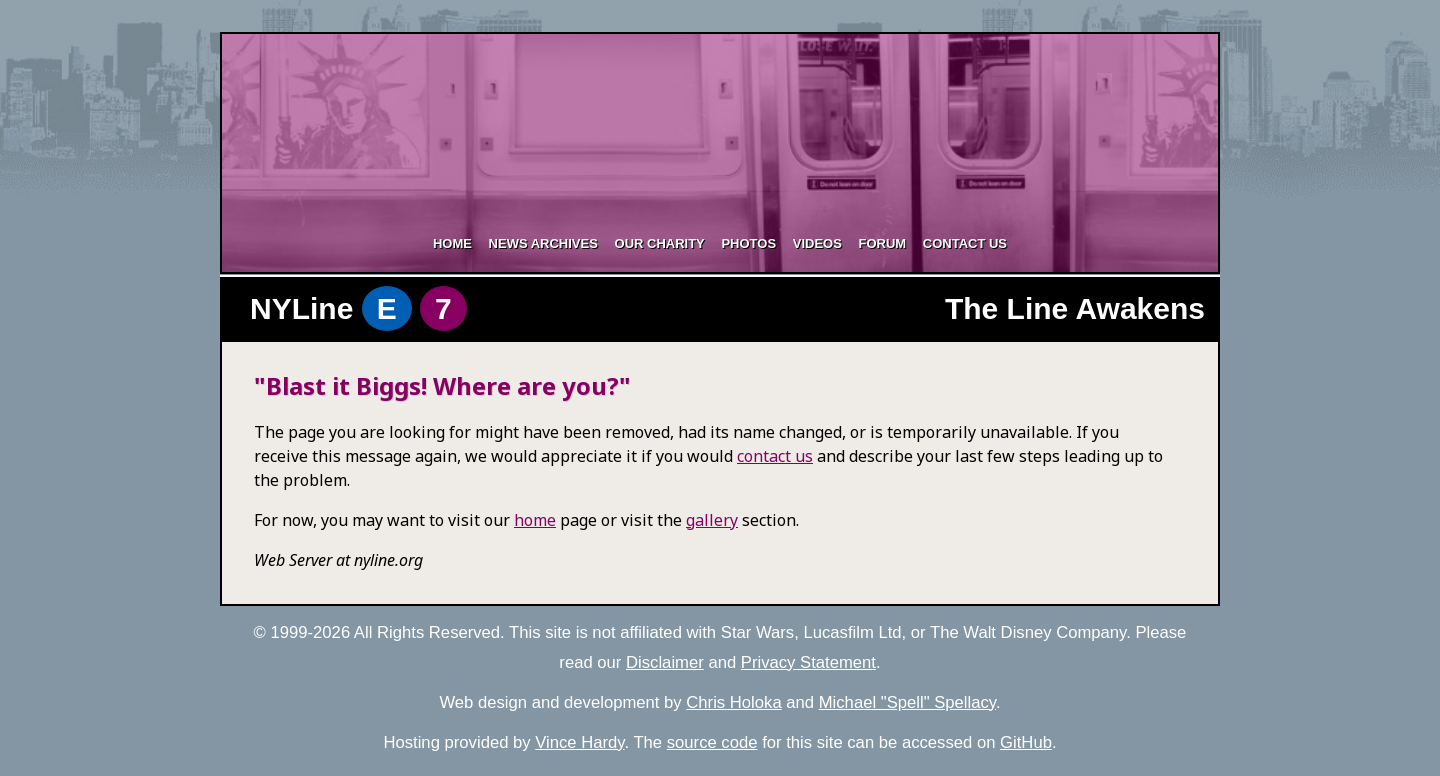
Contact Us (965, 243)
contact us (775, 456)
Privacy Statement (808, 662)
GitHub (1026, 742)
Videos (817, 243)
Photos (748, 243)
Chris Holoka (733, 702)
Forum (882, 243)
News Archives (543, 243)
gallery (712, 520)
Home (452, 243)
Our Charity (660, 243)
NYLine (358, 308)
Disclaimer (665, 662)
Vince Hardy (579, 742)
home (535, 520)
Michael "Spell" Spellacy (907, 702)
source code (712, 742)
